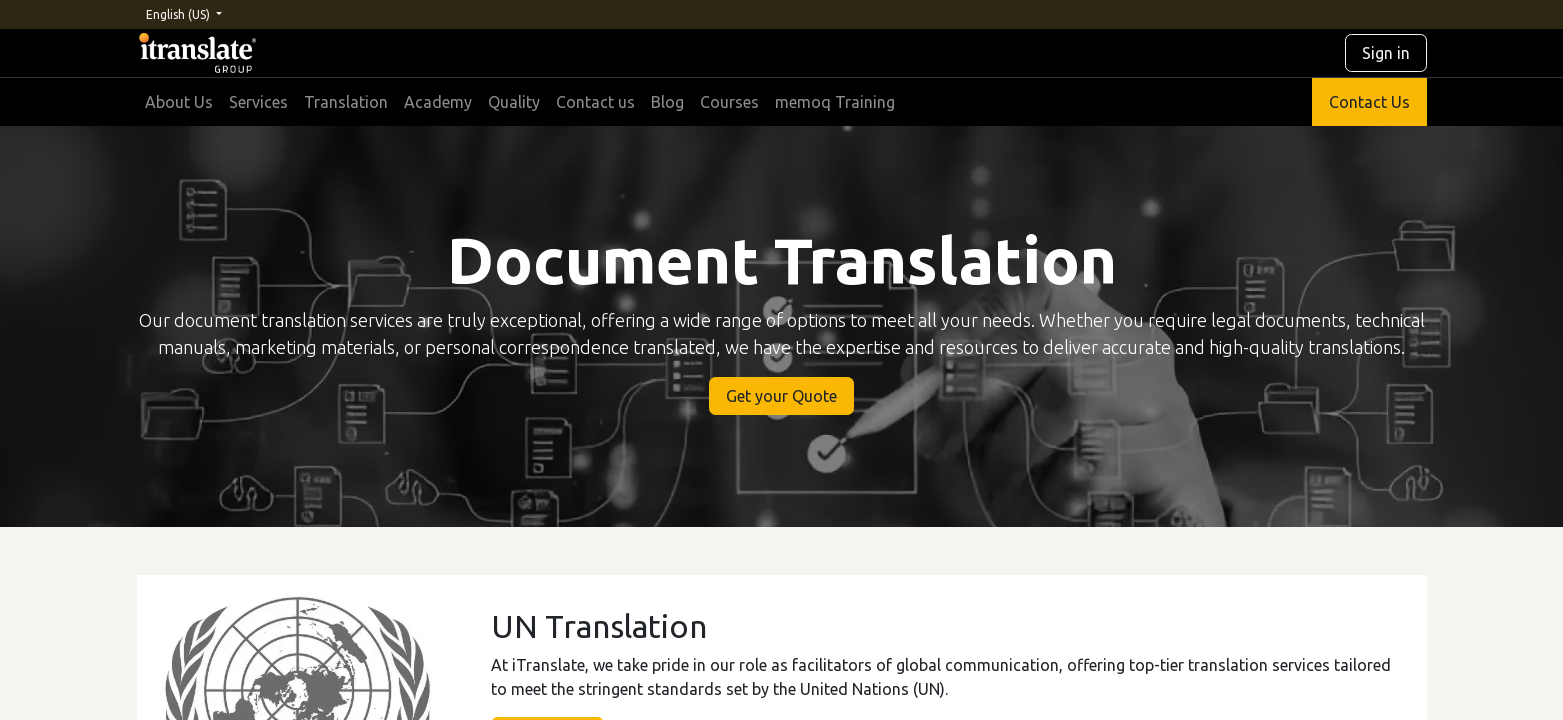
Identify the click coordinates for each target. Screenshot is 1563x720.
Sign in (1386, 53)
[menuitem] (179, 102)
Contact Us (1369, 102)
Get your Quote (781, 396)
